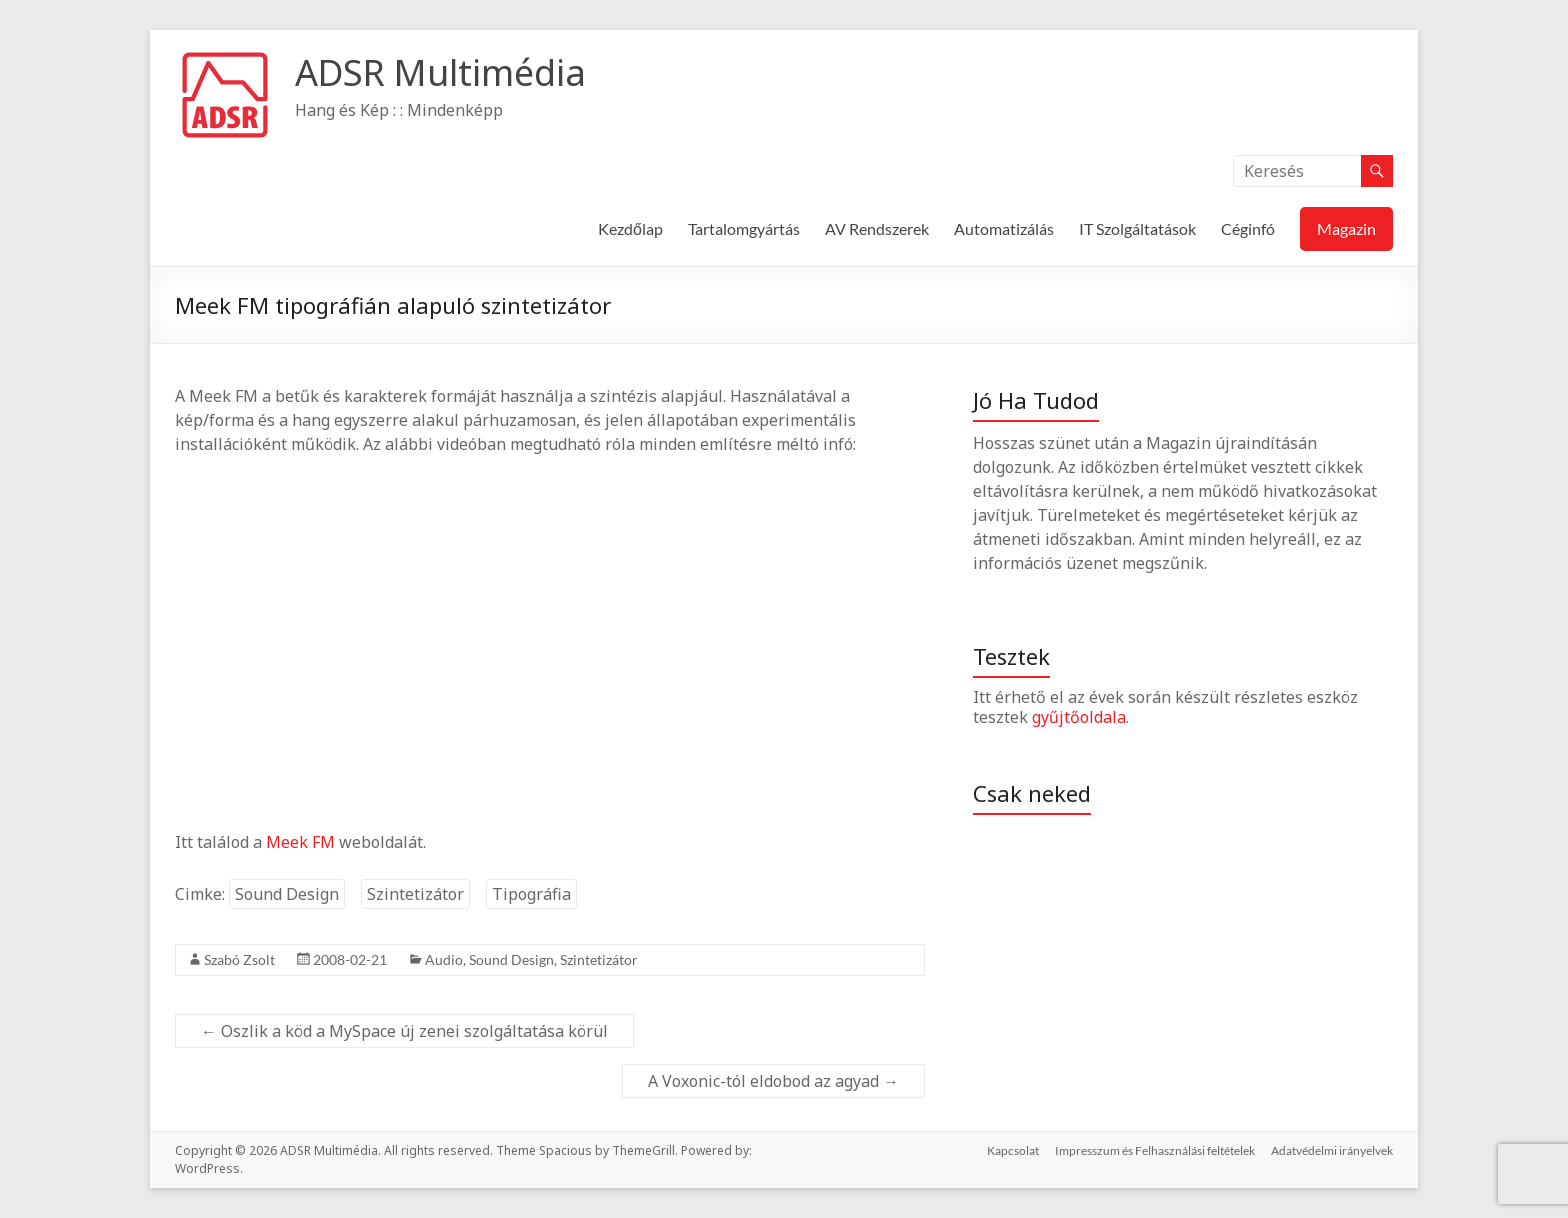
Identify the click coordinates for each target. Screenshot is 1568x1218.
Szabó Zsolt (239, 959)
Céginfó (1248, 228)
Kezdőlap (630, 228)
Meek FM (300, 842)
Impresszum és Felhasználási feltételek (1155, 1150)
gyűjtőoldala (1079, 717)
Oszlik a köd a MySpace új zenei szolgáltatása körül (404, 1031)
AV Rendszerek (877, 228)
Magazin (1346, 228)
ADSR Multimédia (440, 72)
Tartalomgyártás (744, 228)
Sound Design (287, 894)
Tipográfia (531, 894)
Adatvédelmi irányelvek (1332, 1150)
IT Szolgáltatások (1137, 228)
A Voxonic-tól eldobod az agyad (773, 1081)
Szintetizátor (415, 894)
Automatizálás (1004, 228)
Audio (444, 959)
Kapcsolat (1013, 1150)
